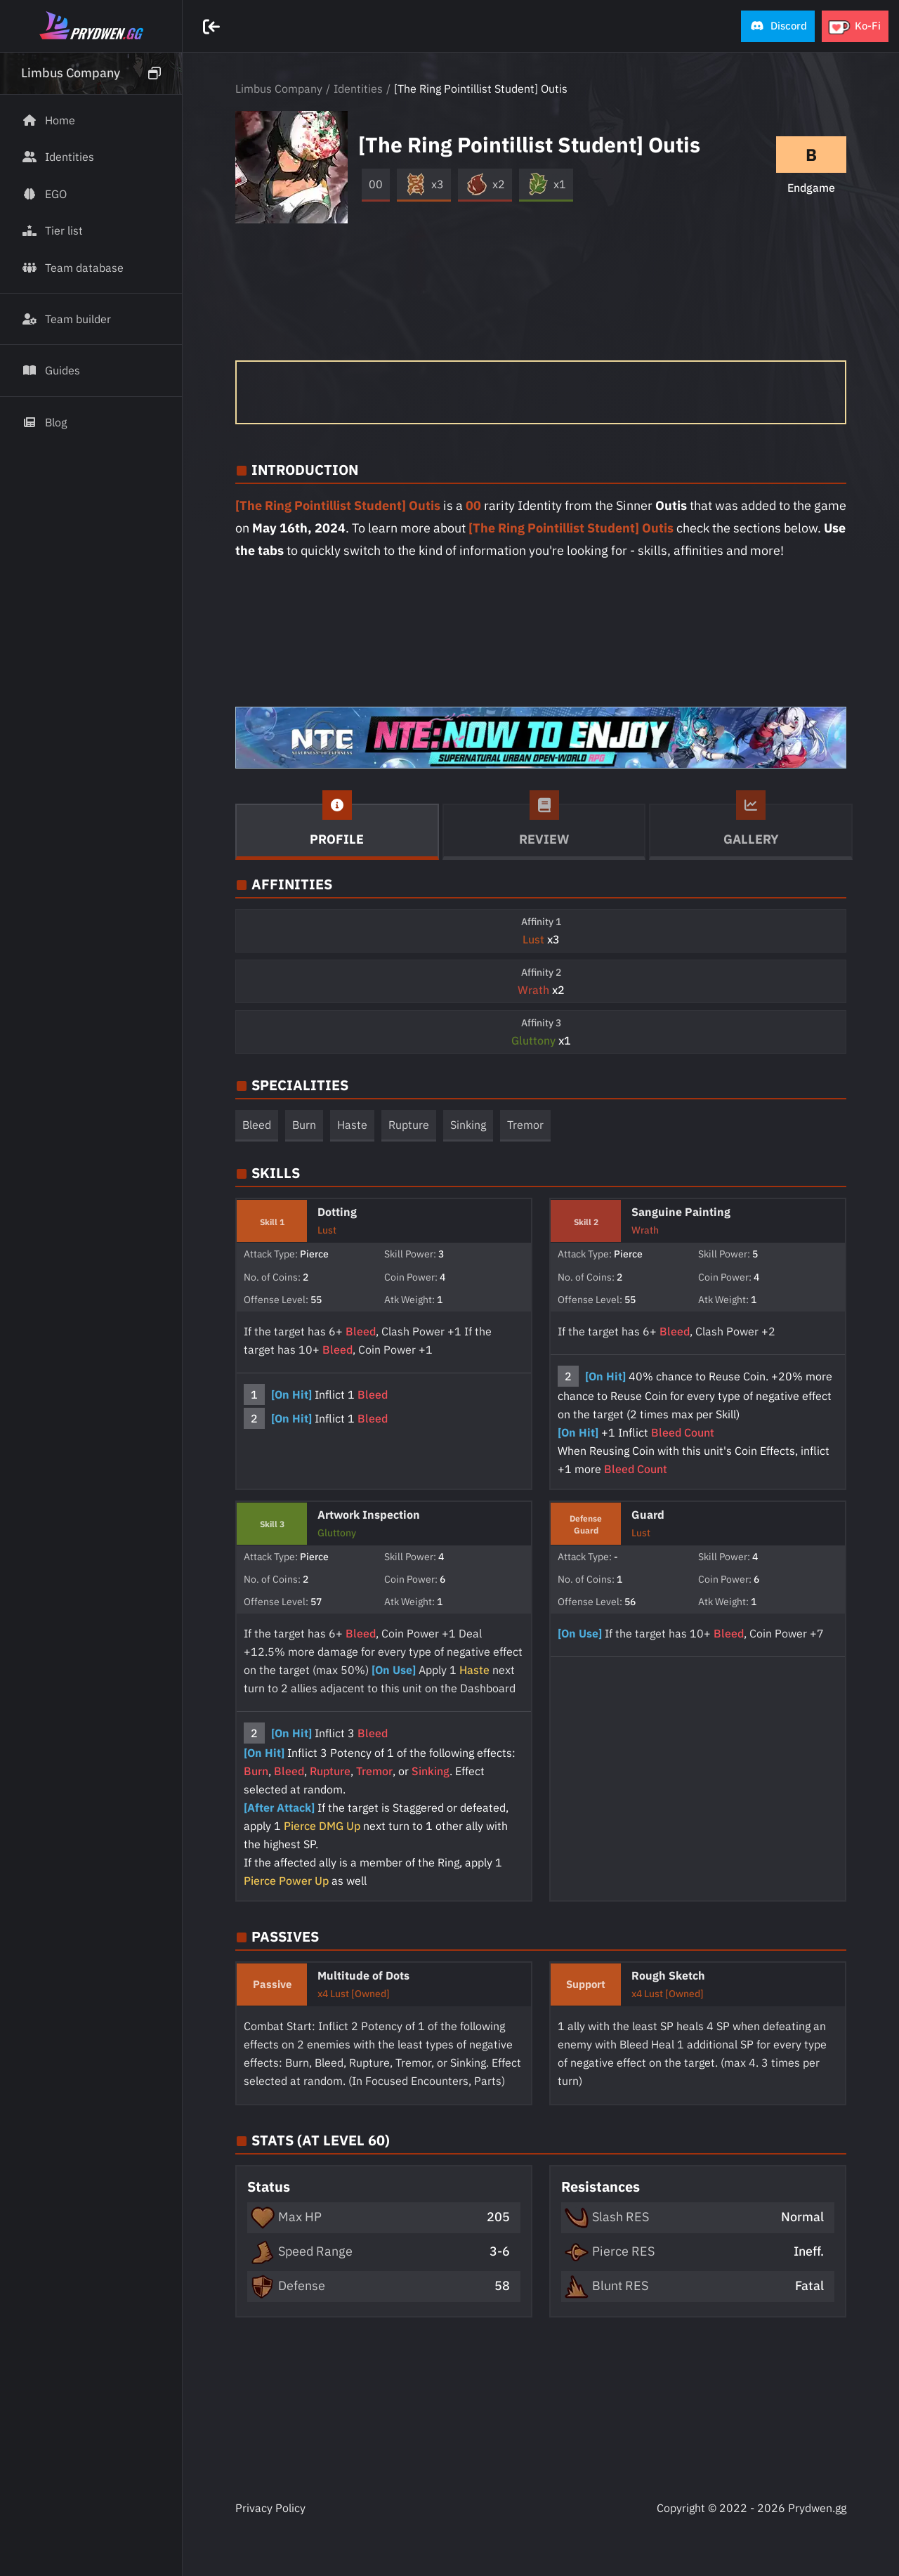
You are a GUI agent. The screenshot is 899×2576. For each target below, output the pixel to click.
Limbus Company (278, 88)
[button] (778, 26)
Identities (358, 88)
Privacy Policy (270, 2508)
